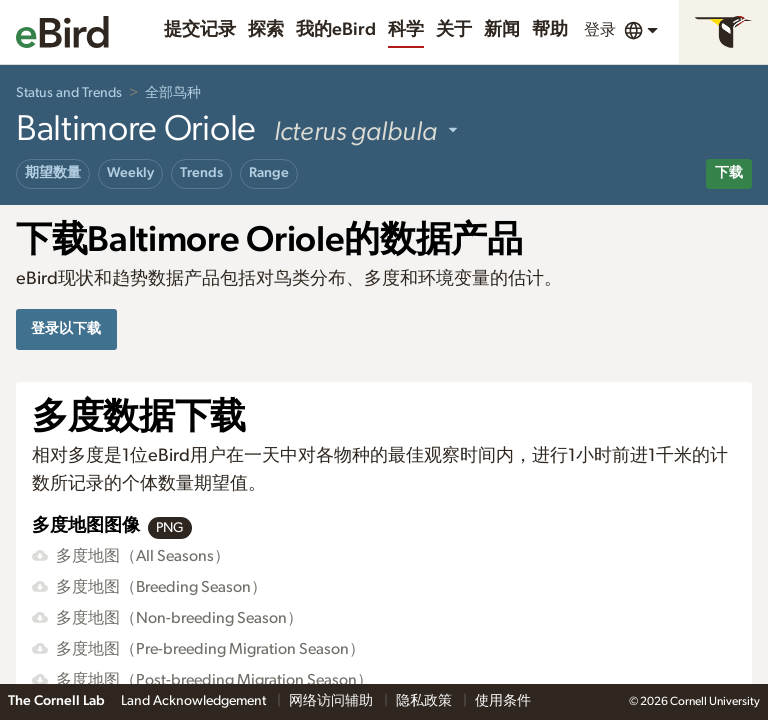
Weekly (130, 173)
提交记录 (200, 30)
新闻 (502, 30)
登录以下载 (66, 328)
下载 (729, 173)
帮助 (550, 30)
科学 (406, 30)
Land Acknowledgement (195, 701)
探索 (266, 30)
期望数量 (53, 173)
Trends (201, 173)
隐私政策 (425, 701)
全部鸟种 (173, 93)
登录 (600, 30)
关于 (454, 30)
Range (269, 173)
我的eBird (336, 30)
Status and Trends (69, 93)
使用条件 (503, 701)
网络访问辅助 (332, 701)
